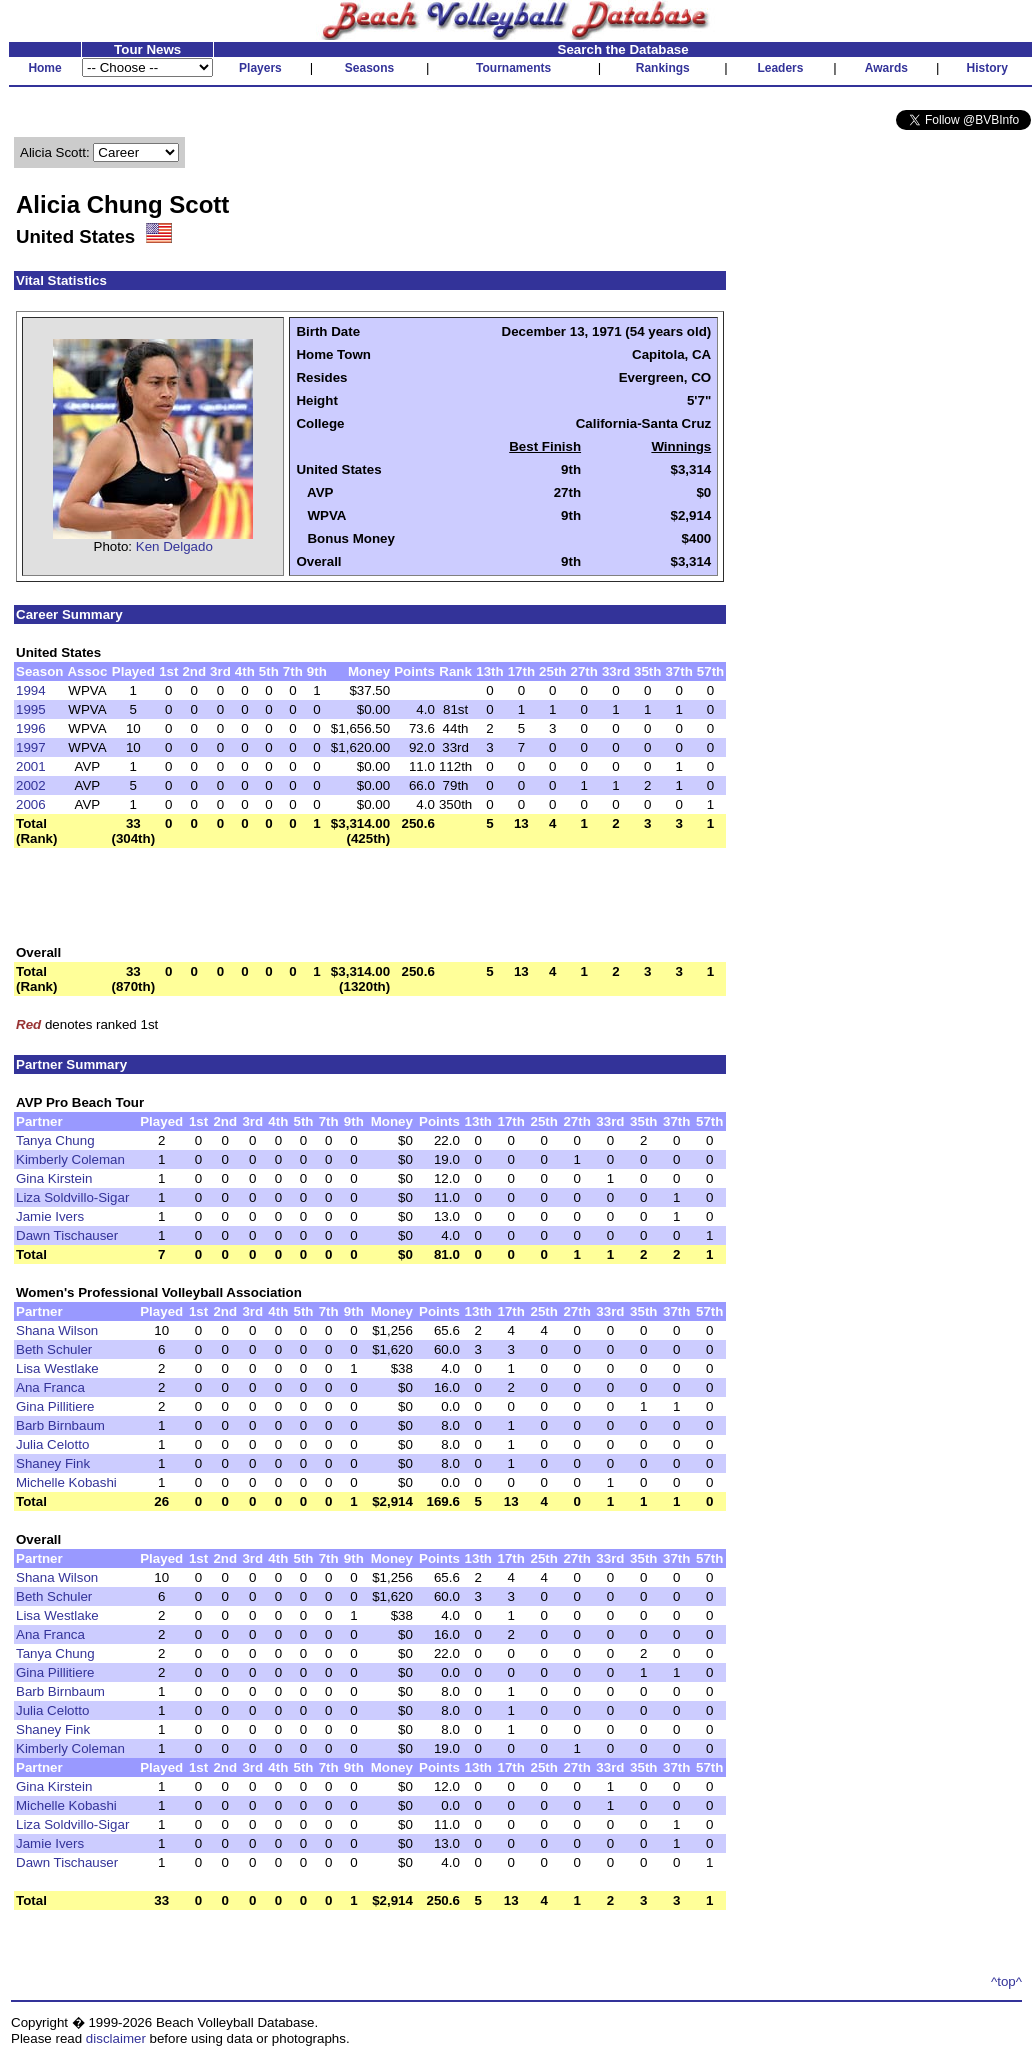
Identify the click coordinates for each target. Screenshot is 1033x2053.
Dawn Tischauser (67, 1235)
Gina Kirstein (54, 1178)
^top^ (1006, 1981)
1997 (31, 747)
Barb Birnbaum (60, 1425)
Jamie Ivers (50, 1216)
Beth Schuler (54, 1349)
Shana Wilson (57, 1330)
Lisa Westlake (57, 1368)
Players (260, 68)
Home (44, 68)
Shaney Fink (53, 1463)
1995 (31, 709)
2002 (31, 785)
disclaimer (116, 2038)
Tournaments (513, 68)
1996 (31, 728)
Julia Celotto (52, 1444)
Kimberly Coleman (70, 1159)
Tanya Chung (55, 1140)
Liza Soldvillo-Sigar (72, 1197)
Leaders (780, 68)
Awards (886, 68)
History (987, 68)
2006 (31, 804)
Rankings (663, 68)
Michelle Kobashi (66, 1482)
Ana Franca (50, 1387)
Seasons (369, 68)
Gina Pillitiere (55, 1406)
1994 (31, 690)
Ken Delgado (174, 546)
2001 (31, 766)
